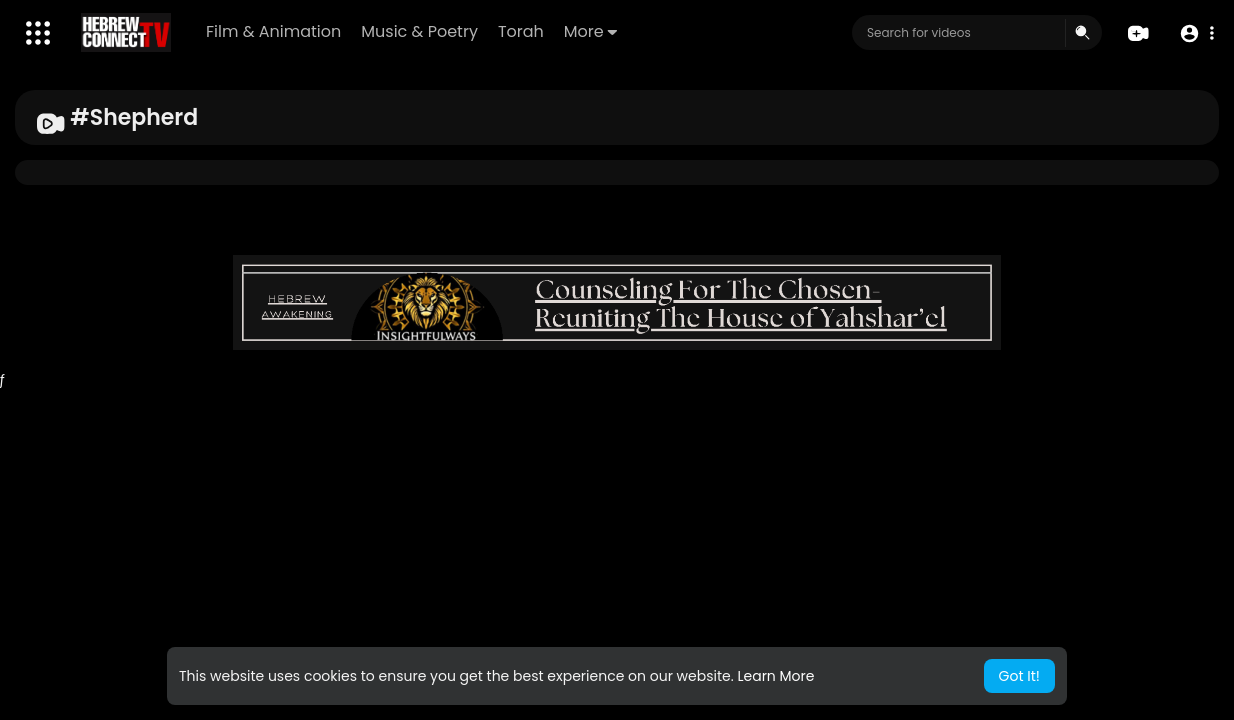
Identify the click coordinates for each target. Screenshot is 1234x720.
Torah (521, 31)
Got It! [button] (1019, 676)
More (590, 31)
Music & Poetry (419, 31)
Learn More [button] (775, 676)
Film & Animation (273, 31)
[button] (1196, 33)
